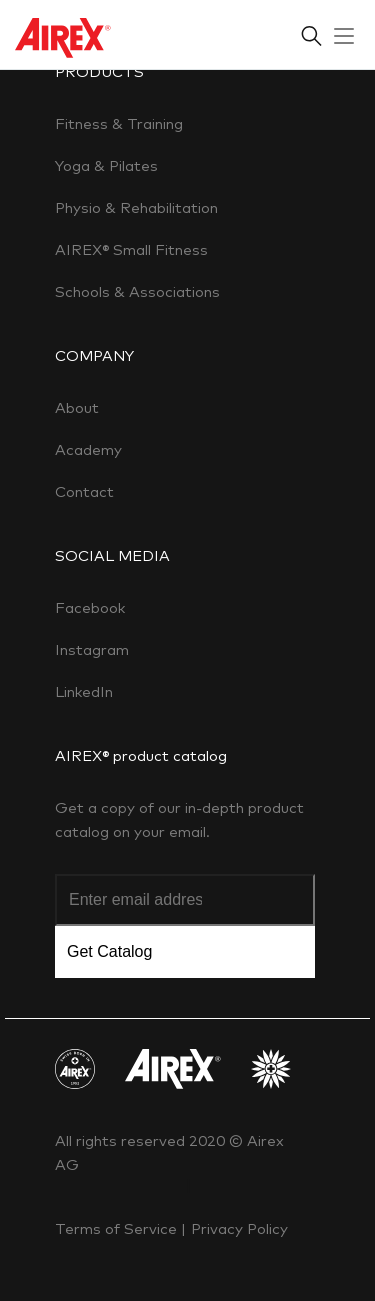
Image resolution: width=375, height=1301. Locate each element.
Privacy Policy (239, 1228)
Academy (88, 449)
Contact (84, 491)
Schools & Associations (137, 291)
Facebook (90, 607)
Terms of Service (118, 1228)
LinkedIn (84, 691)
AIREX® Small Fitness (131, 249)
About (77, 407)
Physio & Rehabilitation (136, 207)
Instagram (92, 649)
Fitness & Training (119, 123)
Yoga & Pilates (106, 165)
